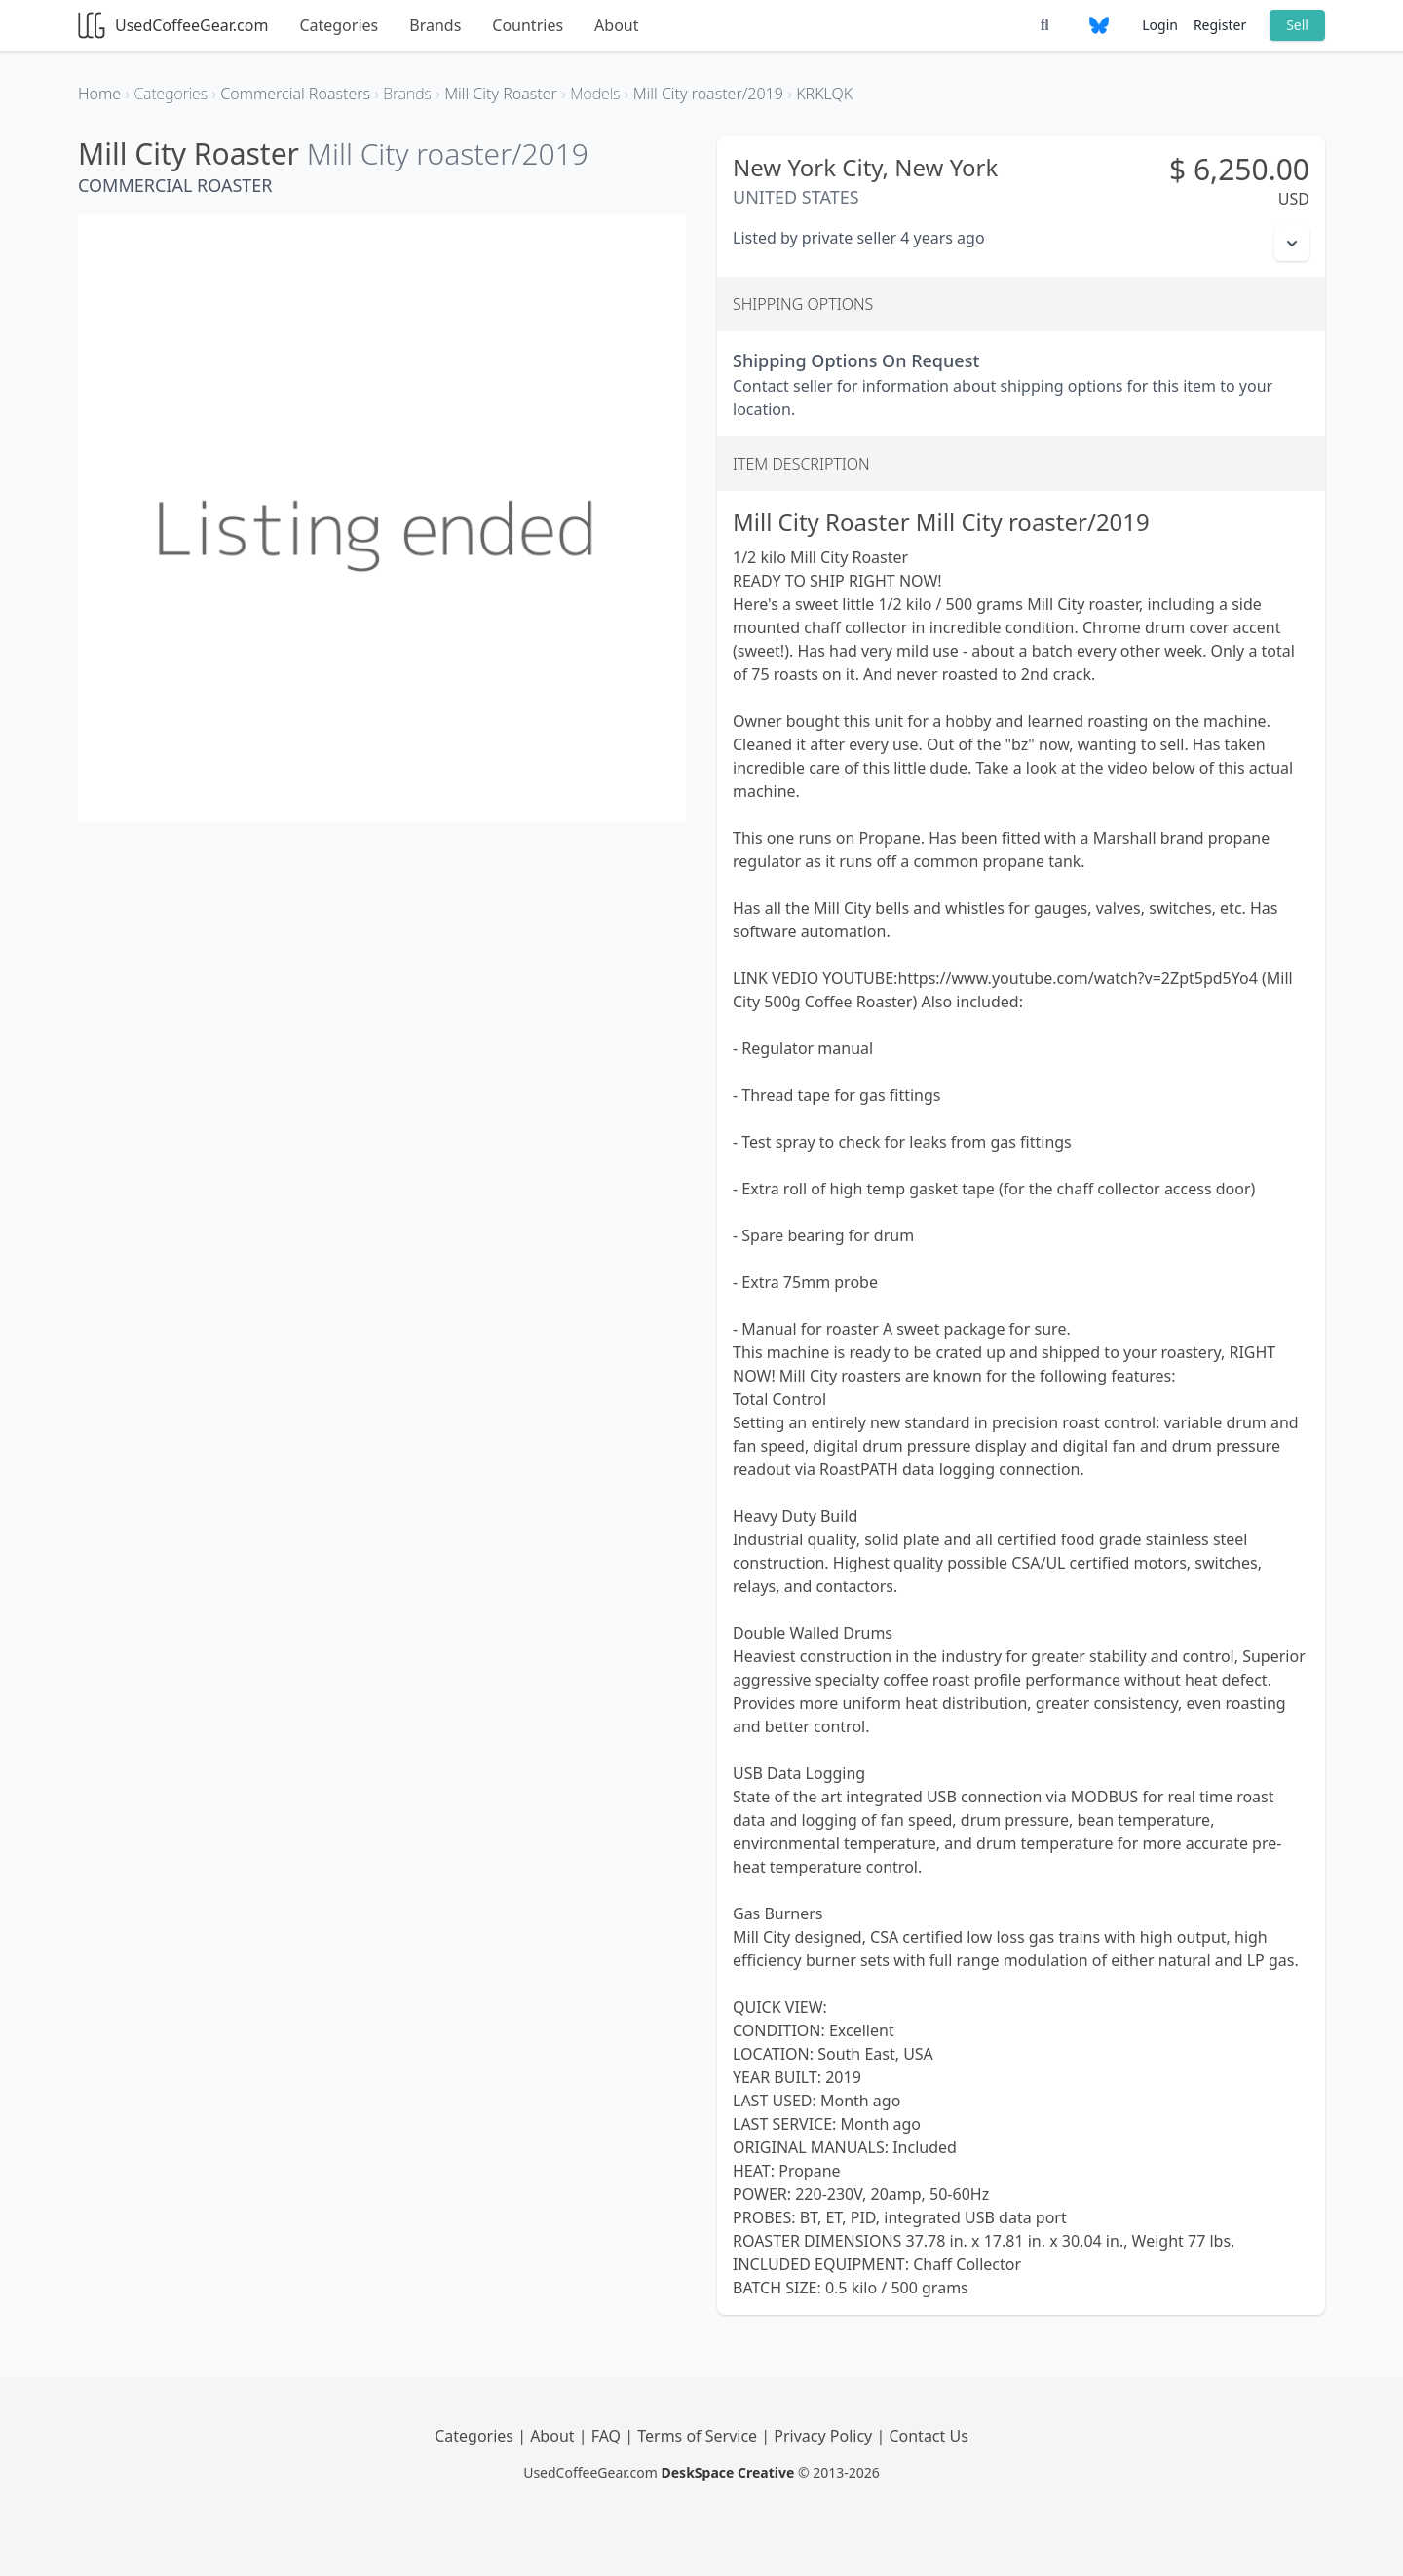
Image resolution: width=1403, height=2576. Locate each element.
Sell (1297, 25)
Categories (338, 25)
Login (1160, 25)
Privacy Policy (825, 2435)
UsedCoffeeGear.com (173, 25)
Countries (527, 25)
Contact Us (928, 2435)
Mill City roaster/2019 (447, 153)
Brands (435, 25)
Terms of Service (699, 2435)
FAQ (608, 2435)
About (616, 25)
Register (1220, 25)
